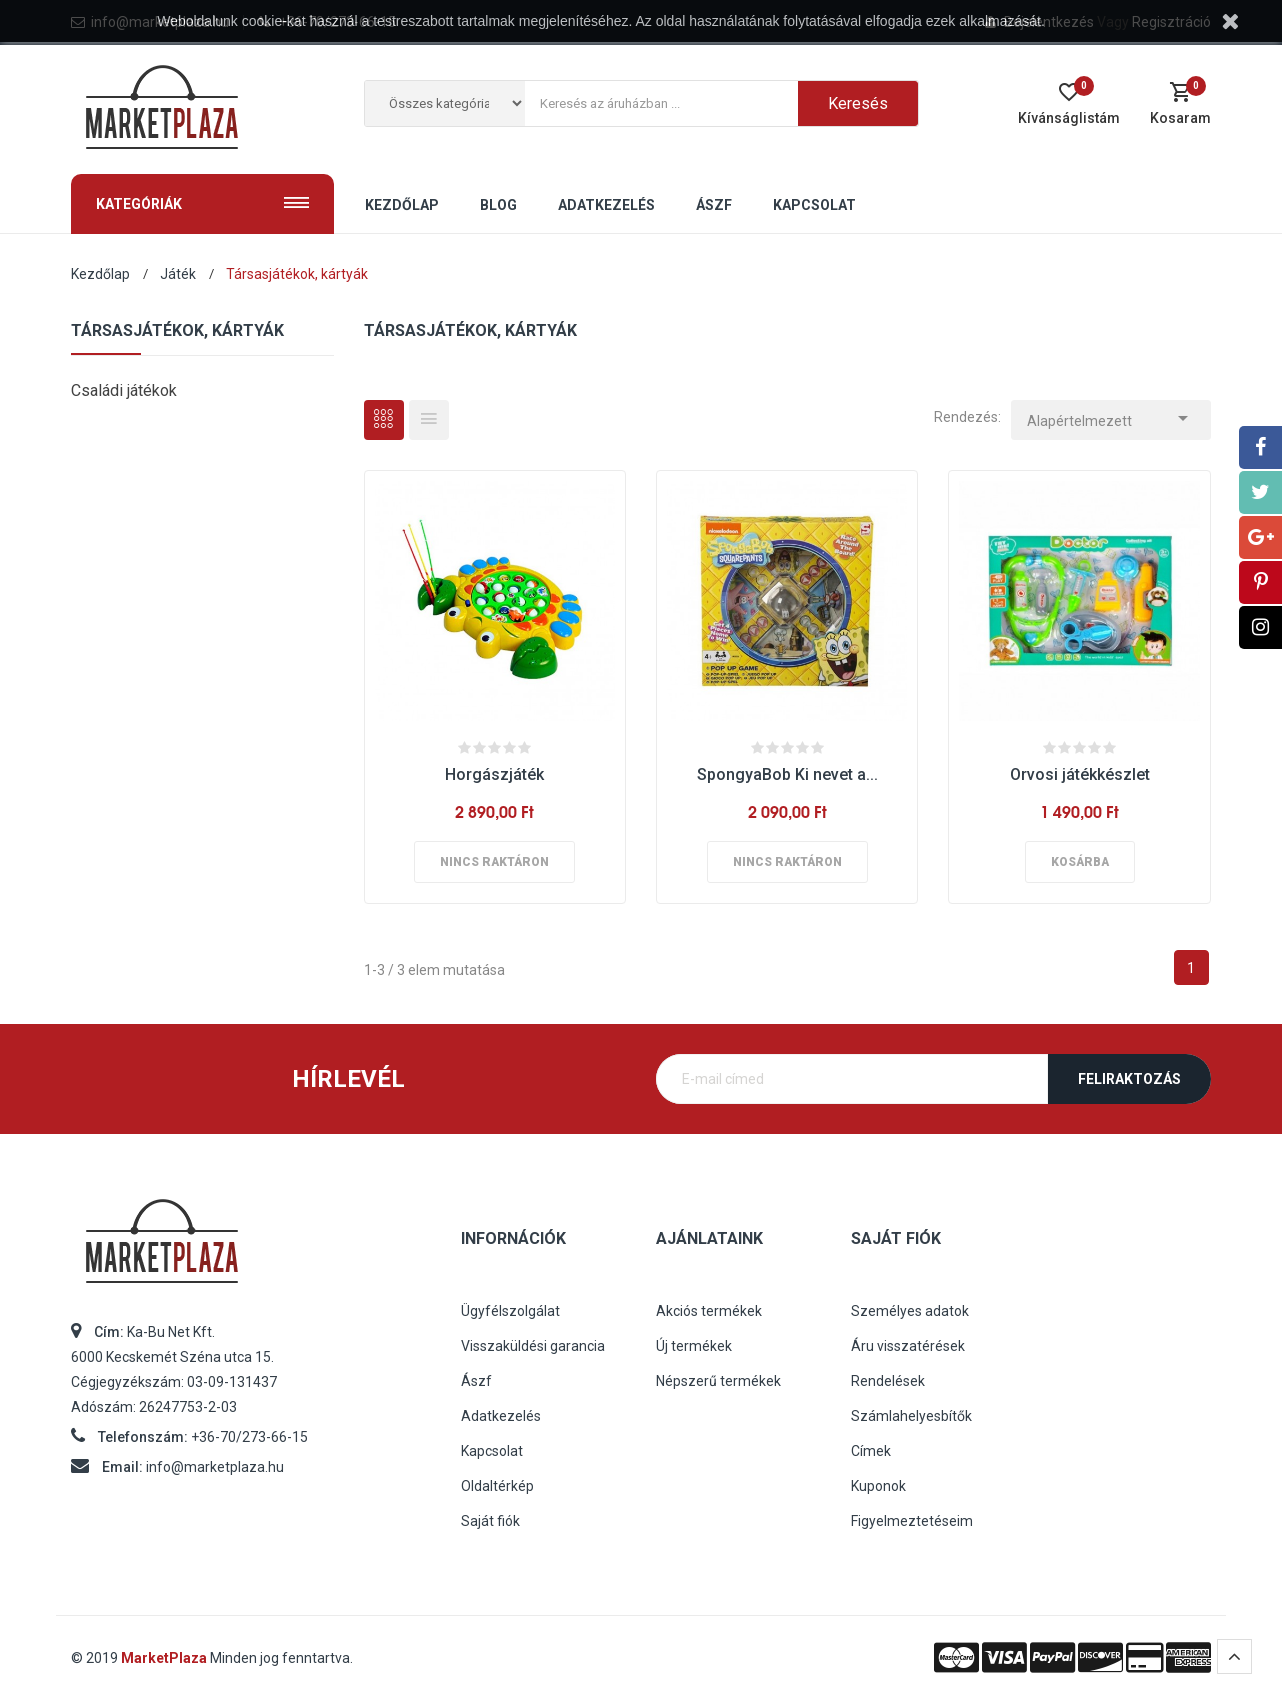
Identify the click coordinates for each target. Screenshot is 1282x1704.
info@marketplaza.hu (215, 1467)
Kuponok (878, 1486)
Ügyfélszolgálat (510, 1311)
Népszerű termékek (718, 1381)
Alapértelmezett (1111, 415)
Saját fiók (490, 1521)
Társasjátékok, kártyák (177, 331)
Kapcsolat (492, 1451)
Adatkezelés (501, 1416)
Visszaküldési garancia (533, 1346)
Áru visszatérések (908, 1346)
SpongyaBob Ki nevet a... (787, 774)
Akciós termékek (709, 1311)
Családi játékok (124, 390)
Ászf (476, 1381)
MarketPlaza (165, 1658)
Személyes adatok (910, 1311)
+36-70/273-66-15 (249, 1437)
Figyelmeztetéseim (912, 1521)
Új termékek (694, 1346)
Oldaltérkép (497, 1486)
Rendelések (888, 1381)
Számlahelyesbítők (911, 1416)
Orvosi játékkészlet (1080, 774)
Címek (871, 1451)
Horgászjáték (494, 774)
